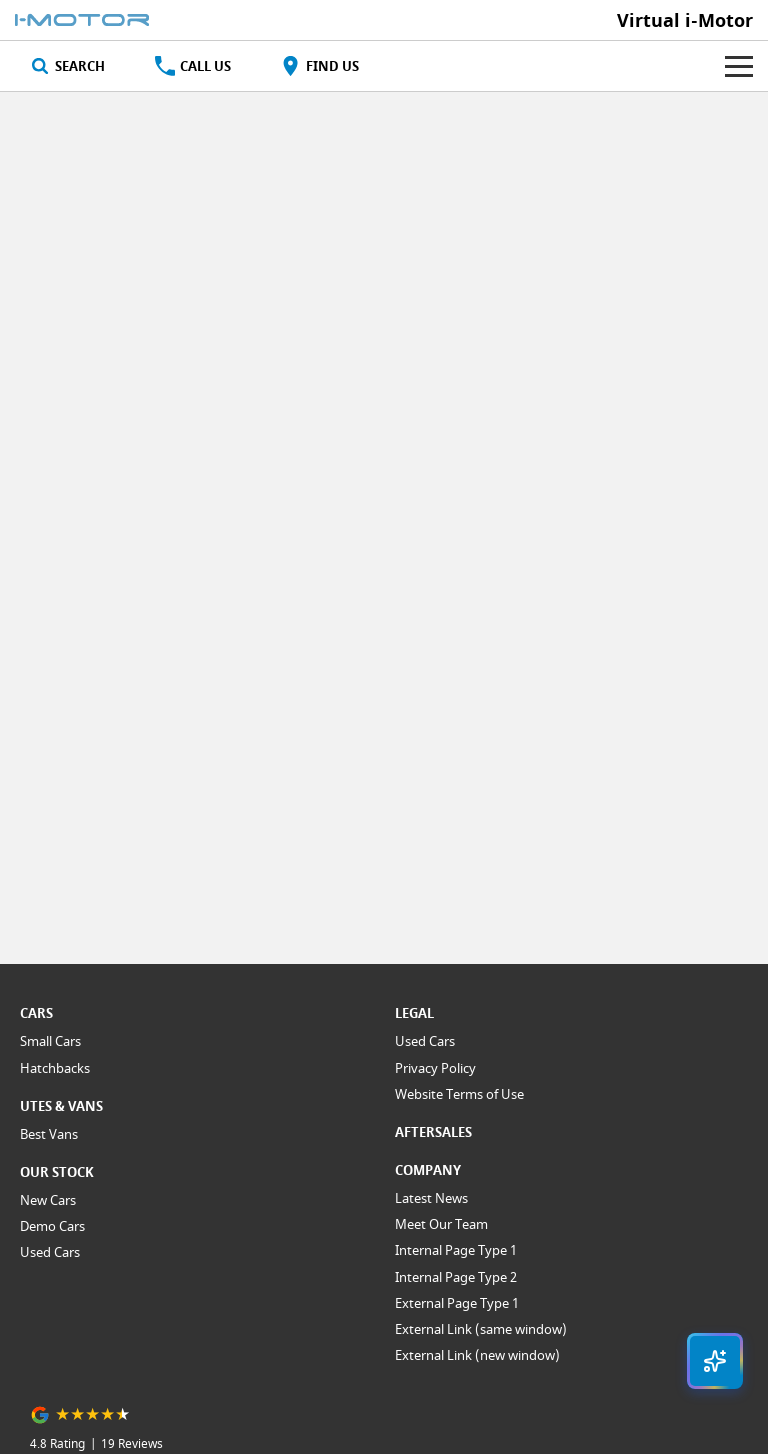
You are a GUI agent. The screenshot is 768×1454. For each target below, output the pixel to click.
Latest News (431, 1198)
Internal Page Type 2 (456, 1277)
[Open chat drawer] (715, 1361)
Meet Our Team (441, 1224)
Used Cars (50, 1252)
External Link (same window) (481, 1329)
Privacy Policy (435, 1068)
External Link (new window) (477, 1355)
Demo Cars (52, 1226)
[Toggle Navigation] (739, 66)
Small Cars (50, 1041)
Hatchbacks (55, 1068)
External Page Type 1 (457, 1303)
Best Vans (49, 1134)
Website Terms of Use (459, 1094)
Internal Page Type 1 (456, 1250)
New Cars (48, 1200)
